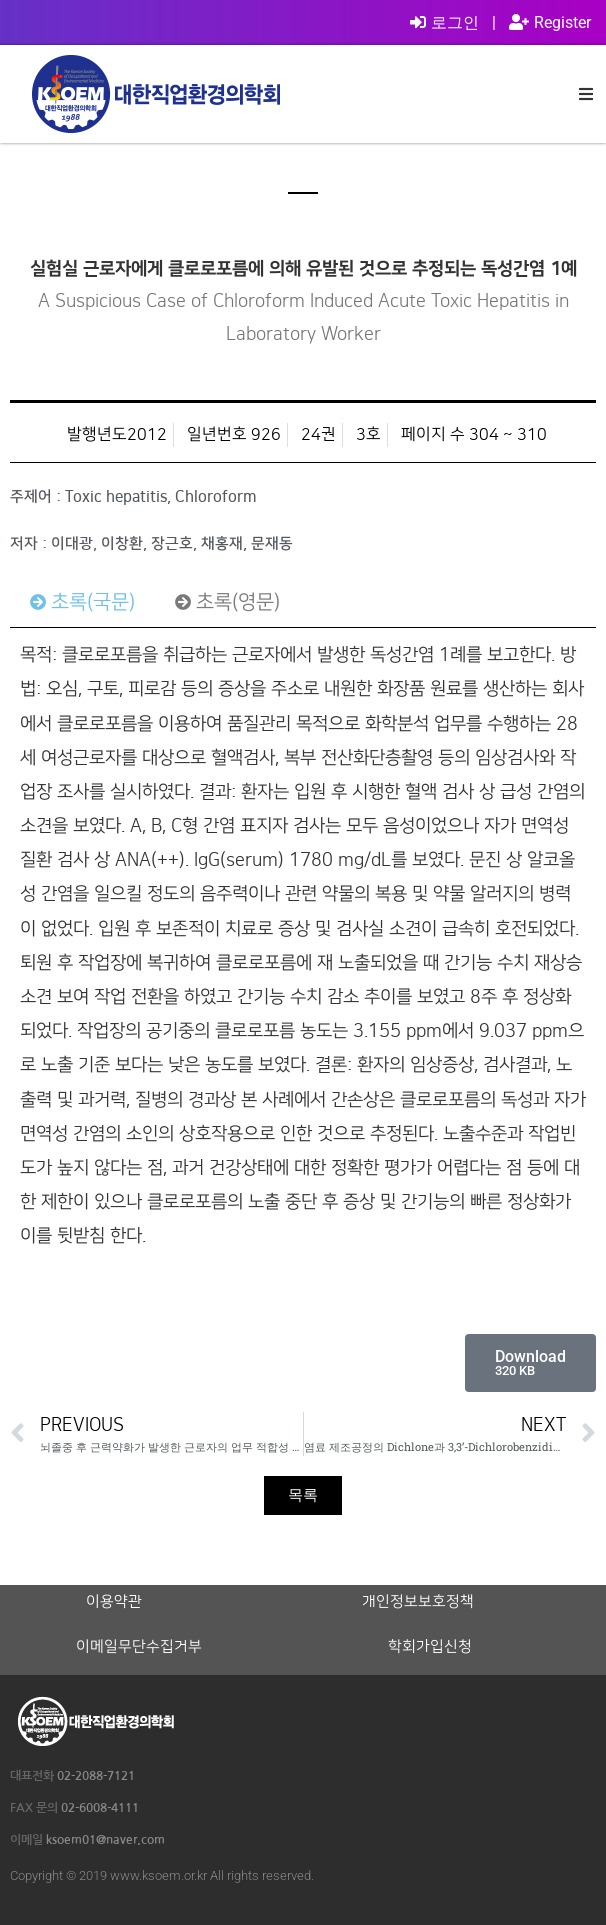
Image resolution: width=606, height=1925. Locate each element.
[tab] (82, 602)
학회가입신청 (430, 1647)
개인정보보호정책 (418, 1602)
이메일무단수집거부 (139, 1647)
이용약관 (114, 1602)
